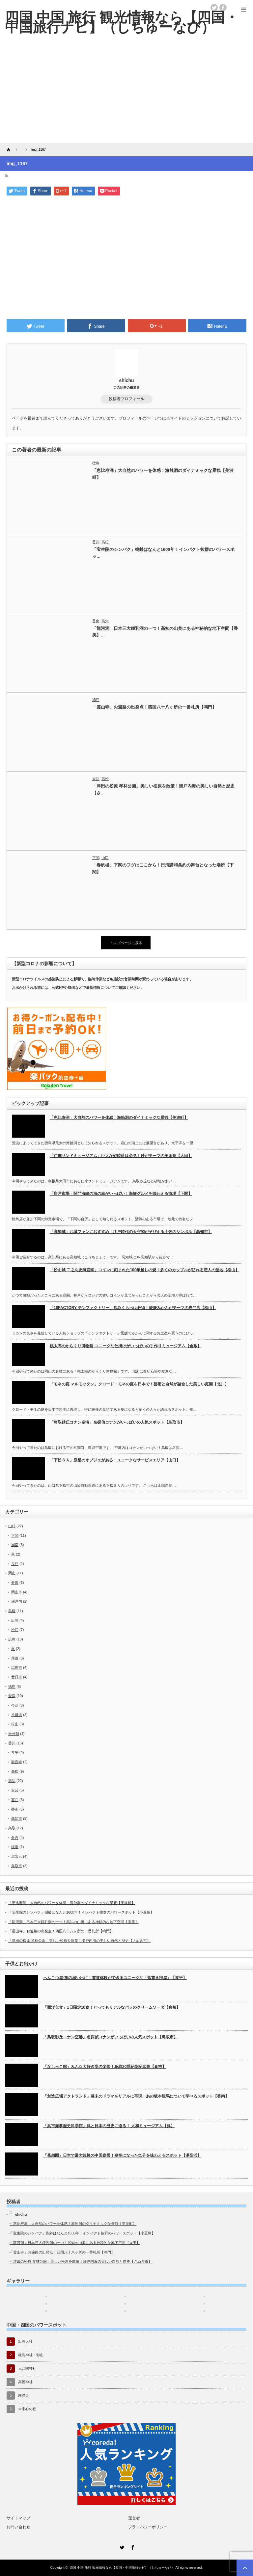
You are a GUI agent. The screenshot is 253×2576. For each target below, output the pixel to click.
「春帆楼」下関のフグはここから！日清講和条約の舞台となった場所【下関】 (163, 868)
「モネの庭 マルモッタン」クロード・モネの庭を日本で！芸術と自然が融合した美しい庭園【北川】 (139, 1384)
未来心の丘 (27, 2409)
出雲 (14, 1620)
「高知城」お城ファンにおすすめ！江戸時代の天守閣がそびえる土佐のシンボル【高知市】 (131, 1231)
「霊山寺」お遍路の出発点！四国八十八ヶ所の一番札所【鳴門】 (154, 707)
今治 (14, 1705)
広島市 (16, 1667)
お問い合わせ (18, 2527)
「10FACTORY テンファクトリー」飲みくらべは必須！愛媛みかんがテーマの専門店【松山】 (133, 1307)
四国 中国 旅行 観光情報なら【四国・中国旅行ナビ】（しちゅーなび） (122, 2567)
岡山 (11, 1573)
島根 (11, 1611)
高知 (105, 621)
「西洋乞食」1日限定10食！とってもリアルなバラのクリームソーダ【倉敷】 (111, 2007)
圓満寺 (23, 2395)
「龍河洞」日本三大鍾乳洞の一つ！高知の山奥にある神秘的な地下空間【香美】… (165, 632)
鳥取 (11, 1828)
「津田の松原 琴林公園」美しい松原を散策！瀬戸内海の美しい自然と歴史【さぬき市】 (79, 1941)
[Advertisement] (126, 94)
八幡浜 (16, 1715)
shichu (126, 380)
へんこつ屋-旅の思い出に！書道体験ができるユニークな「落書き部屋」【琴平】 (115, 1977)
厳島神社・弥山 (30, 2355)
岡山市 (16, 1592)
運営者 (134, 2518)
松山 (14, 1724)
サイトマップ (18, 2518)
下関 (95, 858)
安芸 (14, 1790)
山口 (105, 858)
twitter (214, 7)
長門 (14, 1564)
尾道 (14, 1658)
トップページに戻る (126, 943)
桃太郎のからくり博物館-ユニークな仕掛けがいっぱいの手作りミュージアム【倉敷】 (125, 1346)
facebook (223, 7)
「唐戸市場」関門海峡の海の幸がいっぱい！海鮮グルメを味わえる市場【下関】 (121, 1193)
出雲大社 (25, 2341)
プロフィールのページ (138, 418)
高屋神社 (25, 2382)
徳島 (95, 463)
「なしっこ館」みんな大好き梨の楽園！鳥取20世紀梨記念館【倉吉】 (104, 2066)
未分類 (13, 1734)
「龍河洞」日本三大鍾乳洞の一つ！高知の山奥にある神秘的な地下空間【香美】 (73, 1922)
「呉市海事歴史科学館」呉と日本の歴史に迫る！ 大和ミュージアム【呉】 (109, 2126)
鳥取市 (16, 1866)
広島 (11, 1639)
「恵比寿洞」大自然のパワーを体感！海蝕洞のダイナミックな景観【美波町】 (163, 474)
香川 (95, 542)
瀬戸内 (16, 1601)
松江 (14, 1630)
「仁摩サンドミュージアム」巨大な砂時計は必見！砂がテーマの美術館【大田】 (121, 1155)
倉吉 (14, 1838)
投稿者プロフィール (126, 399)
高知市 (16, 1818)
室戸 (14, 1800)
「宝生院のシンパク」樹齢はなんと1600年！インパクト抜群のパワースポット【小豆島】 (81, 1912)
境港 (14, 1847)
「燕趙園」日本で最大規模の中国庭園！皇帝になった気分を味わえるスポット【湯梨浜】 (122, 2155)
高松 (105, 542)
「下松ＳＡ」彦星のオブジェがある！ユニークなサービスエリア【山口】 (115, 1460)
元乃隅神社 (27, 2368)
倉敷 (14, 1582)
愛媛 (11, 1696)
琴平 (14, 1752)
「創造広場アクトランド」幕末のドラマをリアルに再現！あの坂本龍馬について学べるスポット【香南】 (136, 2096)
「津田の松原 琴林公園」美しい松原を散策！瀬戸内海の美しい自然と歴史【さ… (163, 789)
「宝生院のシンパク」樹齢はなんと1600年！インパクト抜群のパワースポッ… (163, 553)
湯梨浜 (16, 1856)
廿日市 (16, 1677)
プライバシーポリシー (148, 2527)
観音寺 (16, 1762)
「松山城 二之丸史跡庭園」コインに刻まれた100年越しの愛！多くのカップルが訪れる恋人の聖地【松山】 (144, 1270)
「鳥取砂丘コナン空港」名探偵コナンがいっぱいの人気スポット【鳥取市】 (117, 1422)
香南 (95, 621)
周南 (14, 1545)
